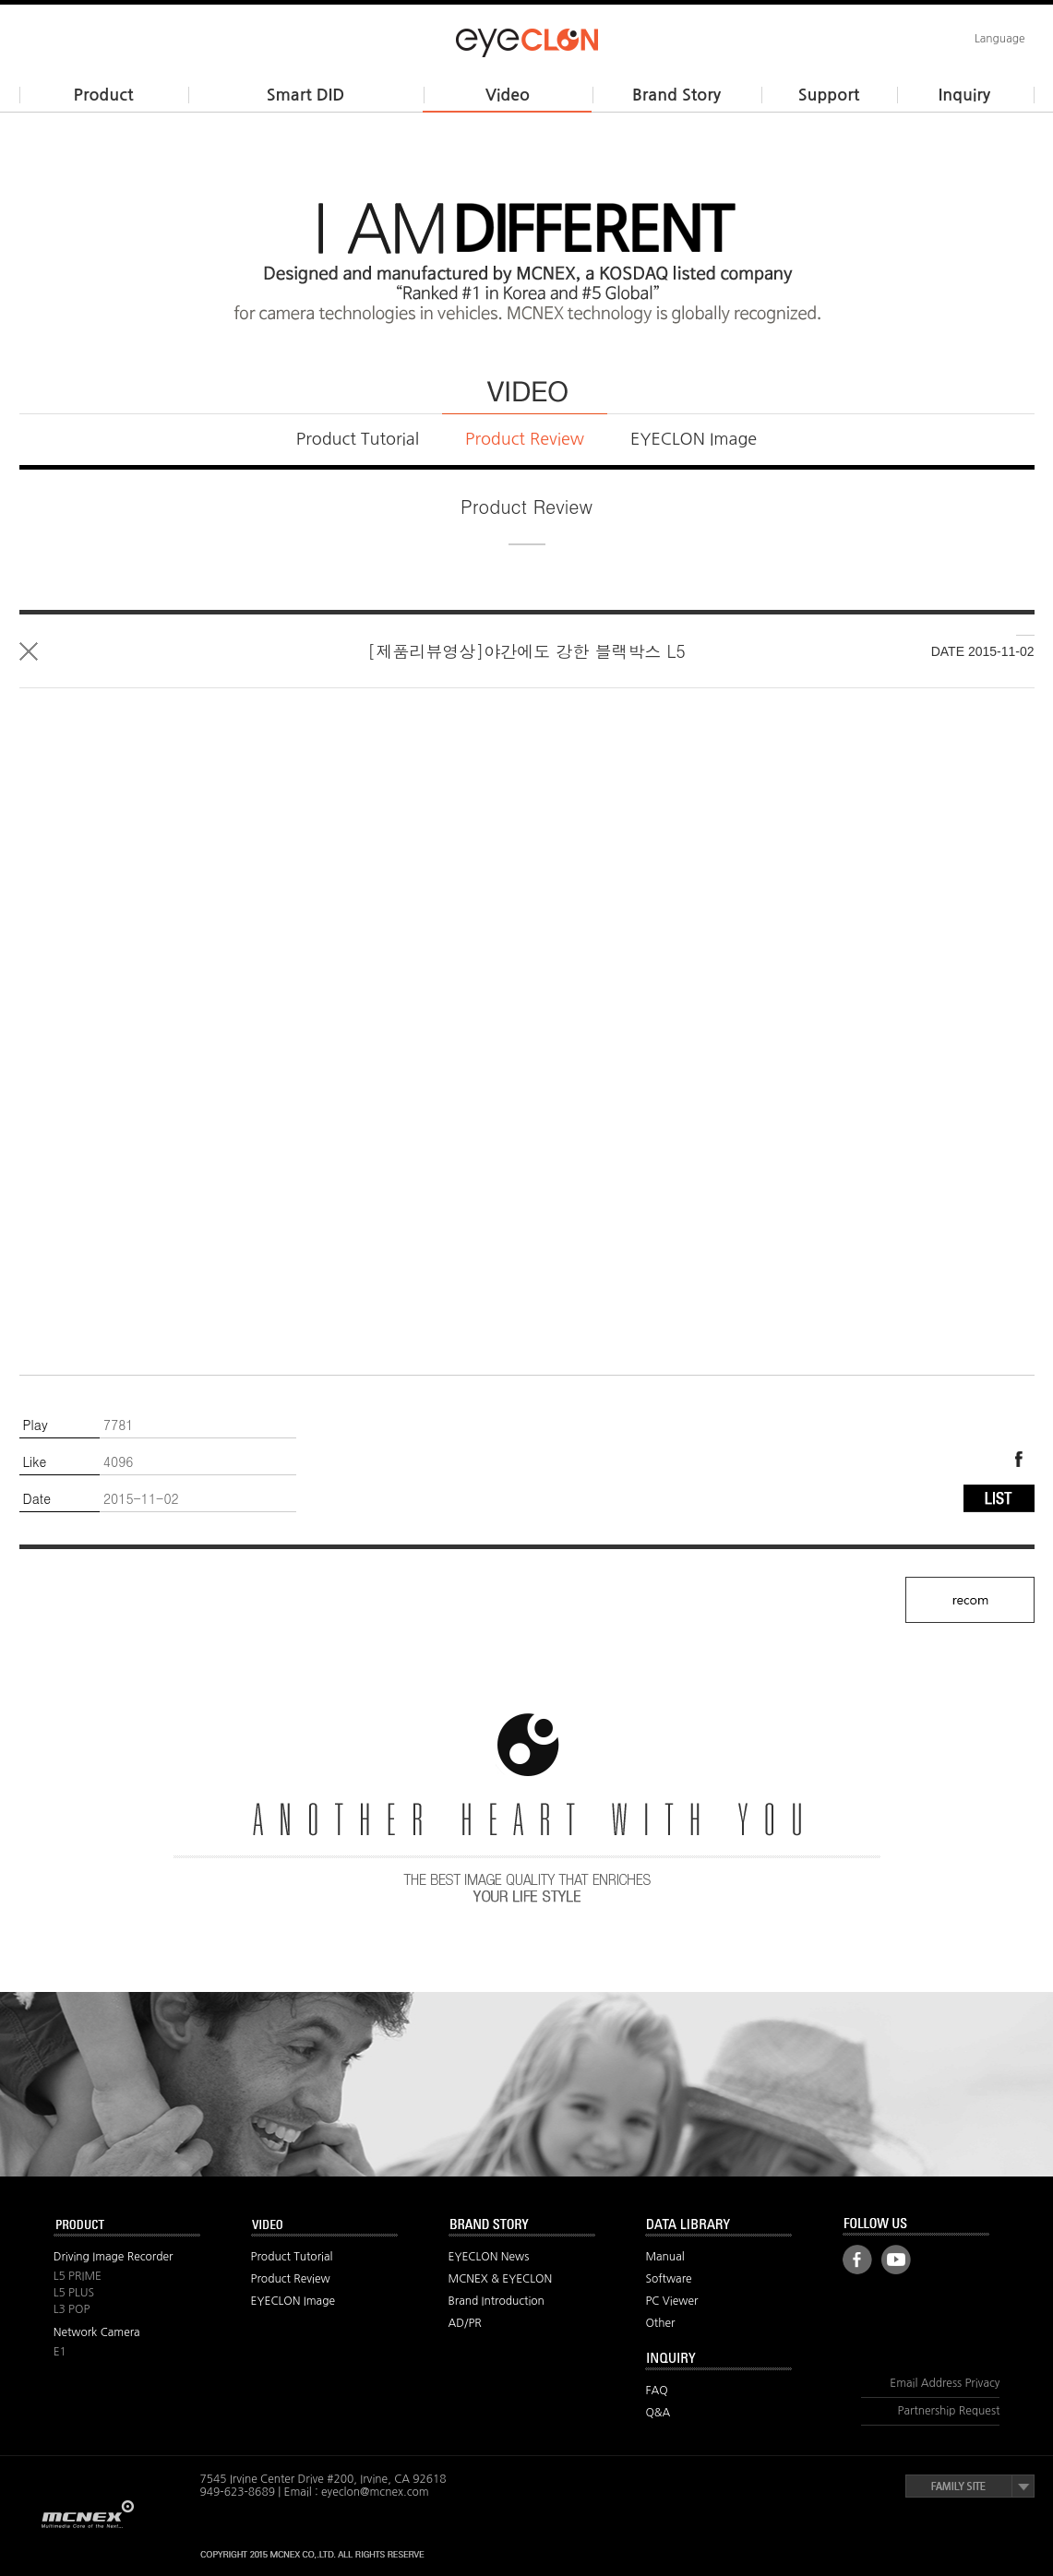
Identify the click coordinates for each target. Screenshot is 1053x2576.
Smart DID (306, 95)
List (28, 651)
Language (1000, 38)
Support (829, 95)
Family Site (970, 2486)
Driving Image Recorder (114, 2256)
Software (668, 2278)
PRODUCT (127, 2225)
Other (660, 2323)
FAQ (656, 2390)
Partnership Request (949, 2410)
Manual (664, 2256)
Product (104, 95)
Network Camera (97, 2332)
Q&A (657, 2412)
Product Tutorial (357, 439)
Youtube (896, 2259)
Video (508, 95)
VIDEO (325, 2225)
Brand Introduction (496, 2301)
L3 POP (72, 2309)
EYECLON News (489, 2256)
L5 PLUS (74, 2292)
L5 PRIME (78, 2276)
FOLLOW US (916, 2224)
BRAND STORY (522, 2225)
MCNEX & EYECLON (501, 2278)
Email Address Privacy (944, 2383)
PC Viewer (671, 2301)
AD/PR (465, 2323)
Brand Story (676, 95)
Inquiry (964, 95)
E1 (60, 2351)
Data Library (719, 2225)
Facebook (1018, 1459)
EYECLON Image (693, 439)
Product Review (524, 439)
